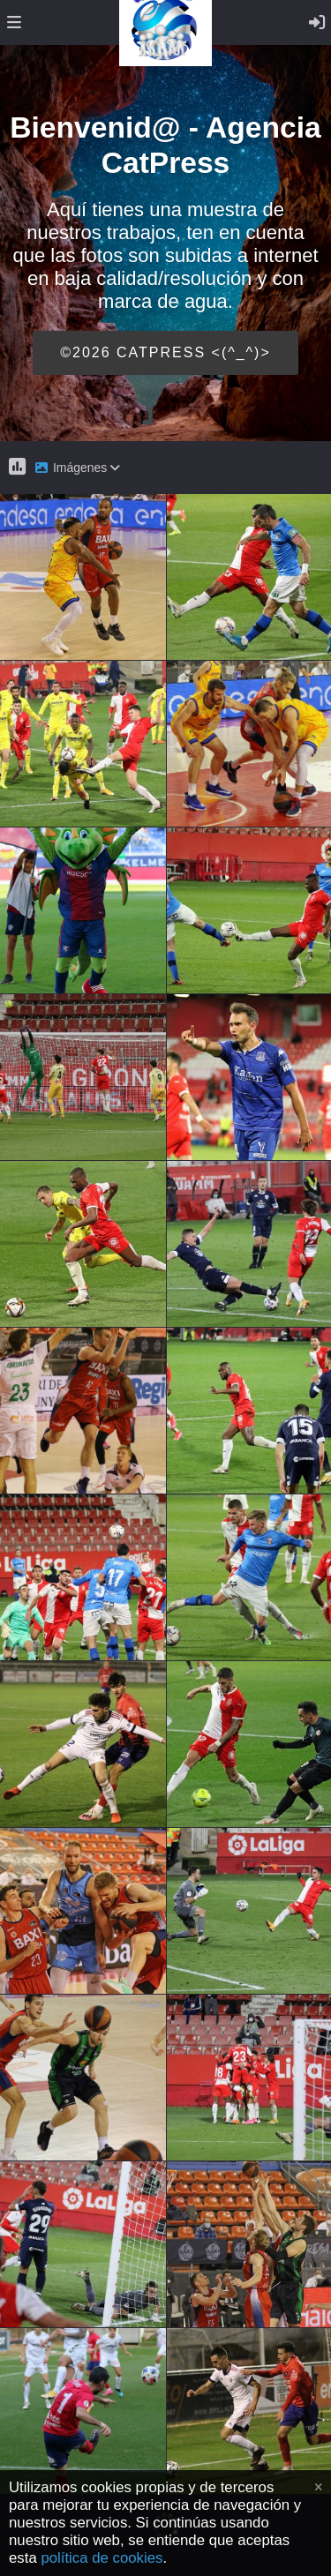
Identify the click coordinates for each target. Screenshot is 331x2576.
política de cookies (101, 2558)
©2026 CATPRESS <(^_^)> (165, 352)
